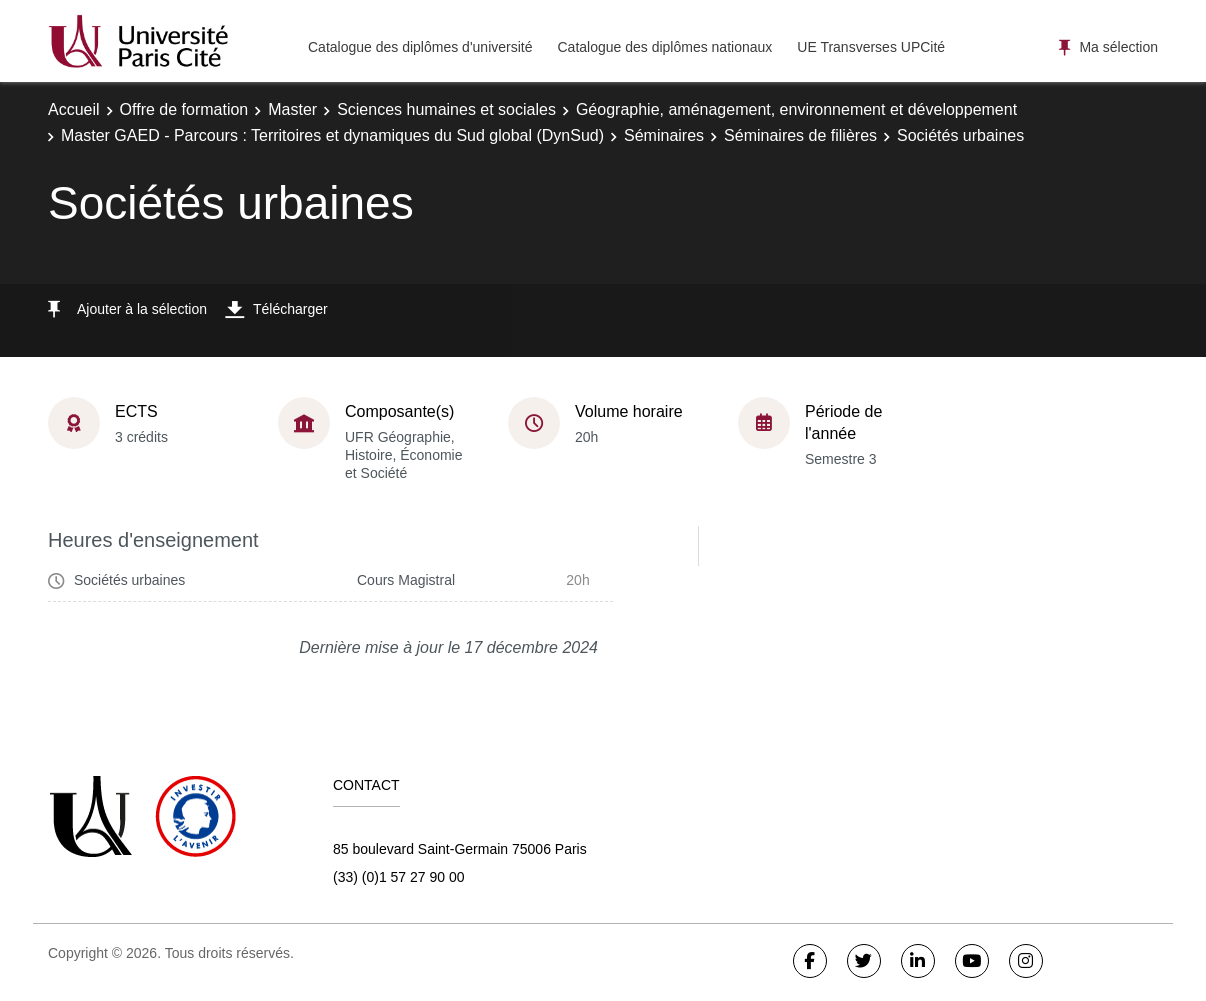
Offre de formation (184, 109)
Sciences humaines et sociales (446, 109)
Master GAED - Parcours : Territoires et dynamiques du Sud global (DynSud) (332, 135)
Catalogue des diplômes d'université (420, 47)
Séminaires (664, 135)
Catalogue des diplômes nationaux (664, 47)
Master (292, 109)
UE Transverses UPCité (871, 47)
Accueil (74, 109)
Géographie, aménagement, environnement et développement (796, 109)
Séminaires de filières (800, 135)
